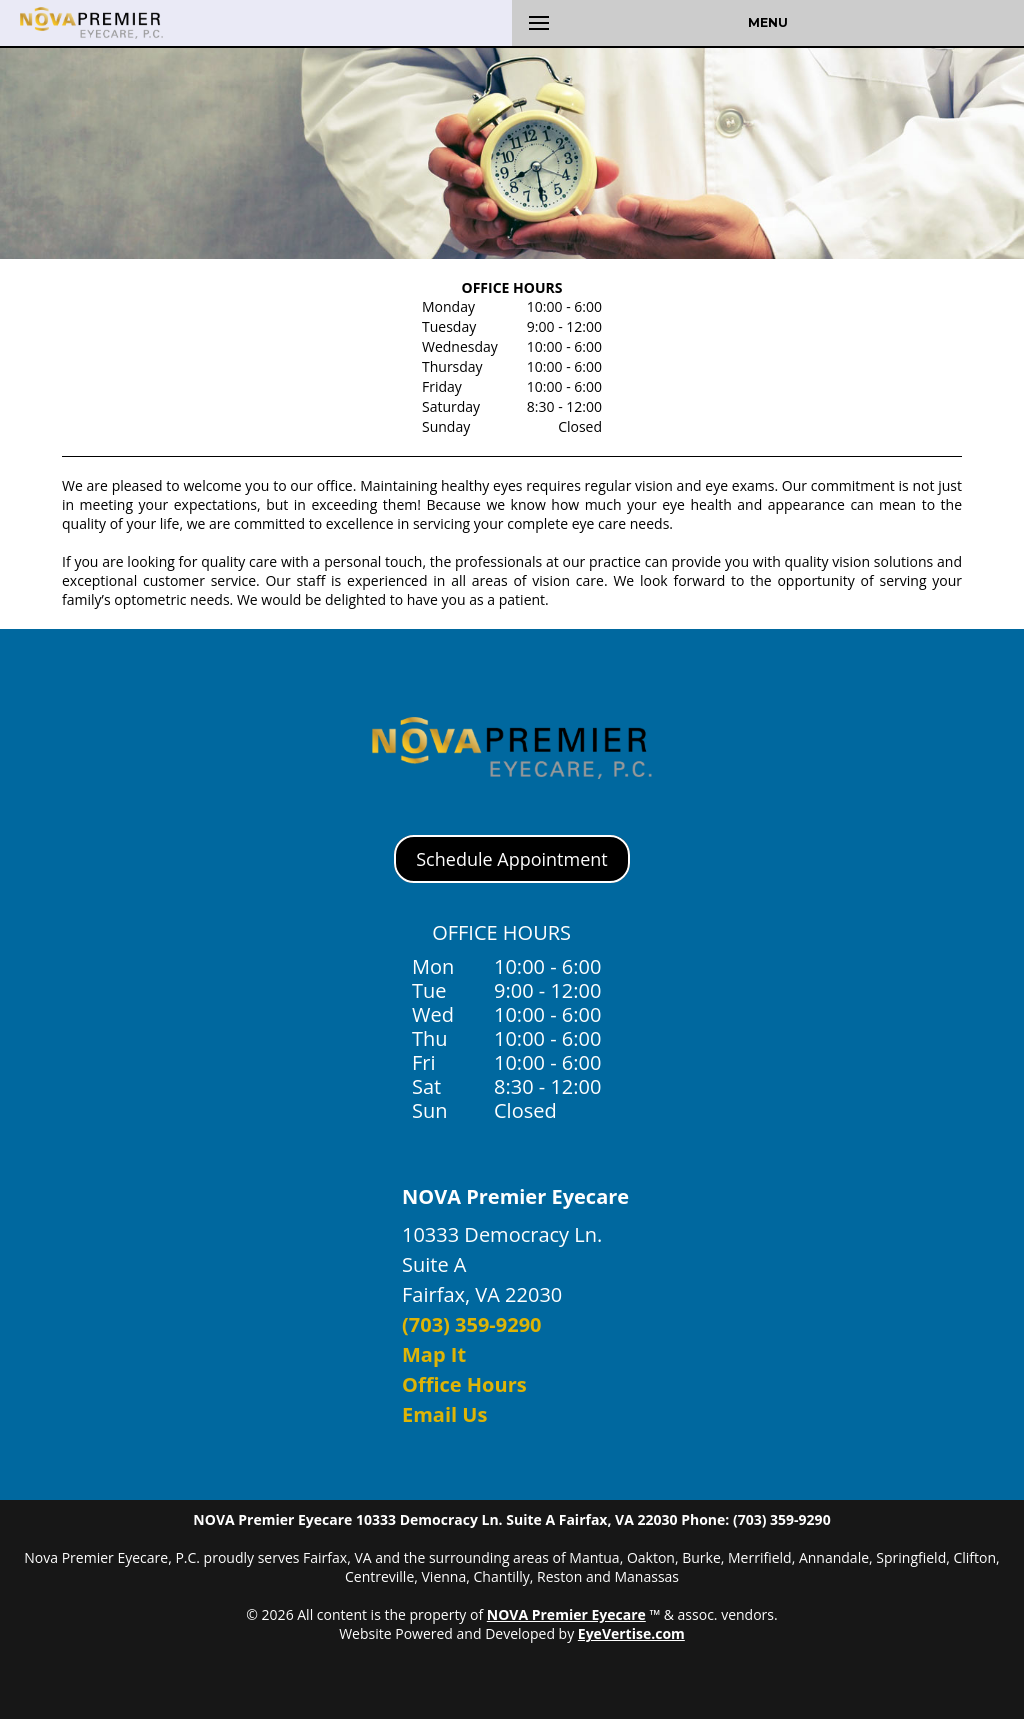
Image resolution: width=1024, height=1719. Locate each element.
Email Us (444, 1414)
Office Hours (464, 1384)
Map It (434, 1354)
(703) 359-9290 (472, 1324)
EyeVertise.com (631, 1633)
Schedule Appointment (511, 859)
